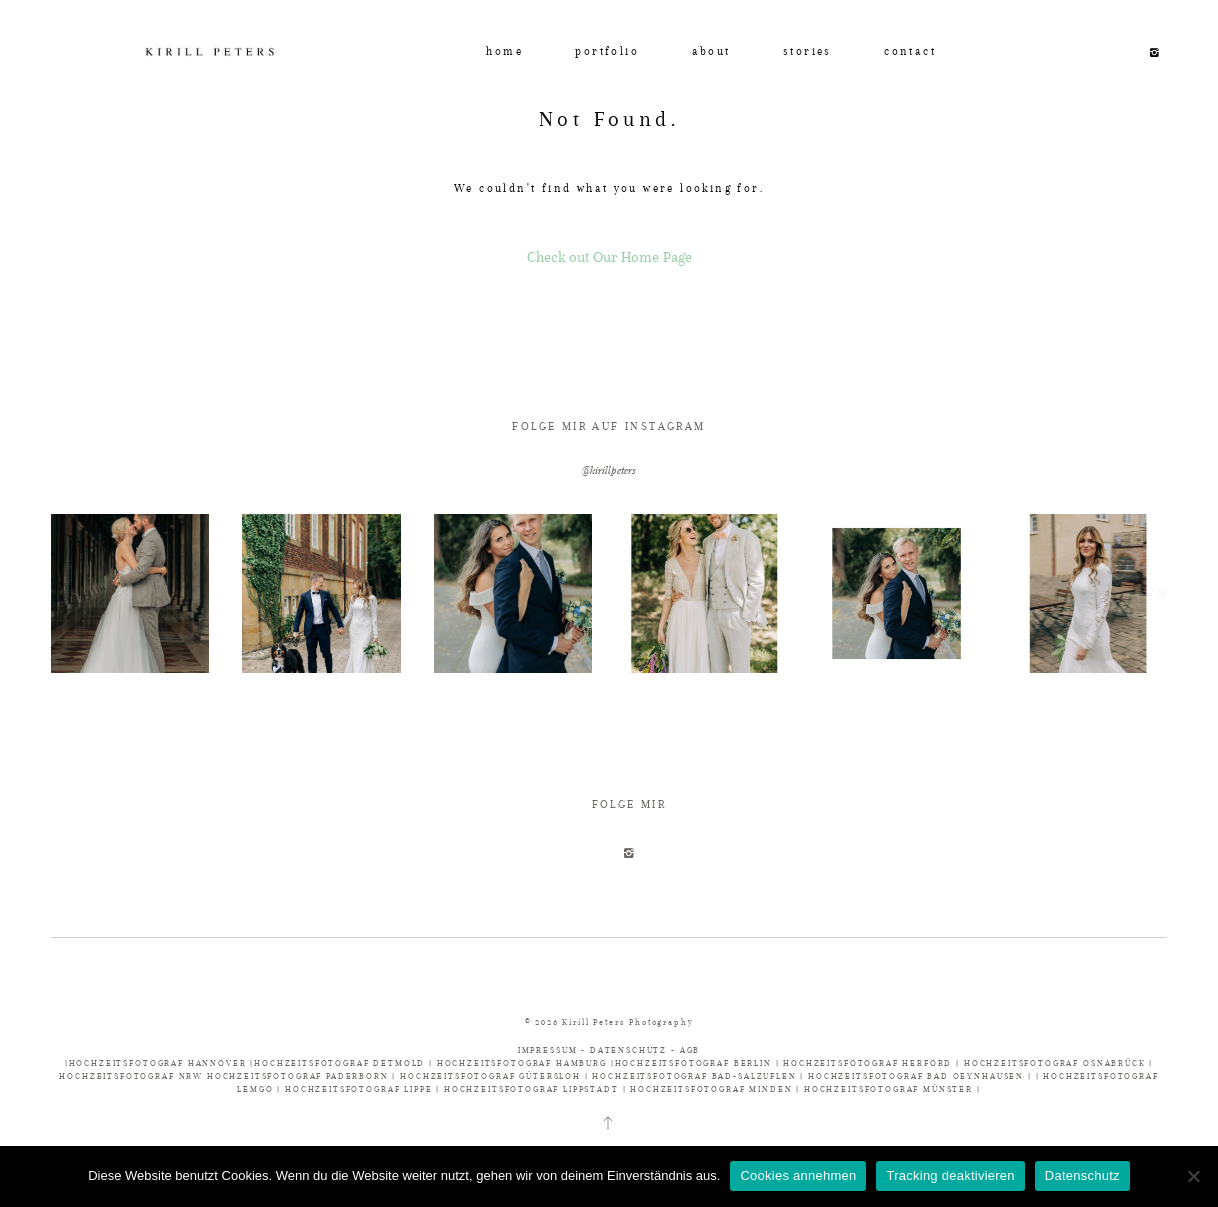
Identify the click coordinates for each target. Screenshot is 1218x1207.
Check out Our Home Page (609, 257)
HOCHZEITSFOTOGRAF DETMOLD (339, 1063)
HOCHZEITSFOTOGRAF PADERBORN (298, 1076)
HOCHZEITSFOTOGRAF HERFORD (869, 1063)
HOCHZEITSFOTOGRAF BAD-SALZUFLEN (694, 1076)
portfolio (607, 51)
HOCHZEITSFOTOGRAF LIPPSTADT (531, 1089)
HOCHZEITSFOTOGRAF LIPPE (358, 1089)
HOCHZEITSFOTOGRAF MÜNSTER (888, 1089)
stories (807, 51)
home (504, 51)
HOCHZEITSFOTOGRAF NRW (133, 1076)
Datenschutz (1082, 1175)
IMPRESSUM (549, 1050)
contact (910, 51)
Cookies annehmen (798, 1175)
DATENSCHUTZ (628, 1050)
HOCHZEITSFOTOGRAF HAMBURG (524, 1063)
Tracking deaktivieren (950, 1175)
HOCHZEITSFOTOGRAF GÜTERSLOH (490, 1076)
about (711, 51)
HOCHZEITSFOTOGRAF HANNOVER (160, 1063)
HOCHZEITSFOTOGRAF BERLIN (695, 1063)
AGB (690, 1050)
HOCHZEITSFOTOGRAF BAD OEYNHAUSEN (916, 1076)
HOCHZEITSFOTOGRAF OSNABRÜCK (1057, 1063)
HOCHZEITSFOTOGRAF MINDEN (711, 1089)
